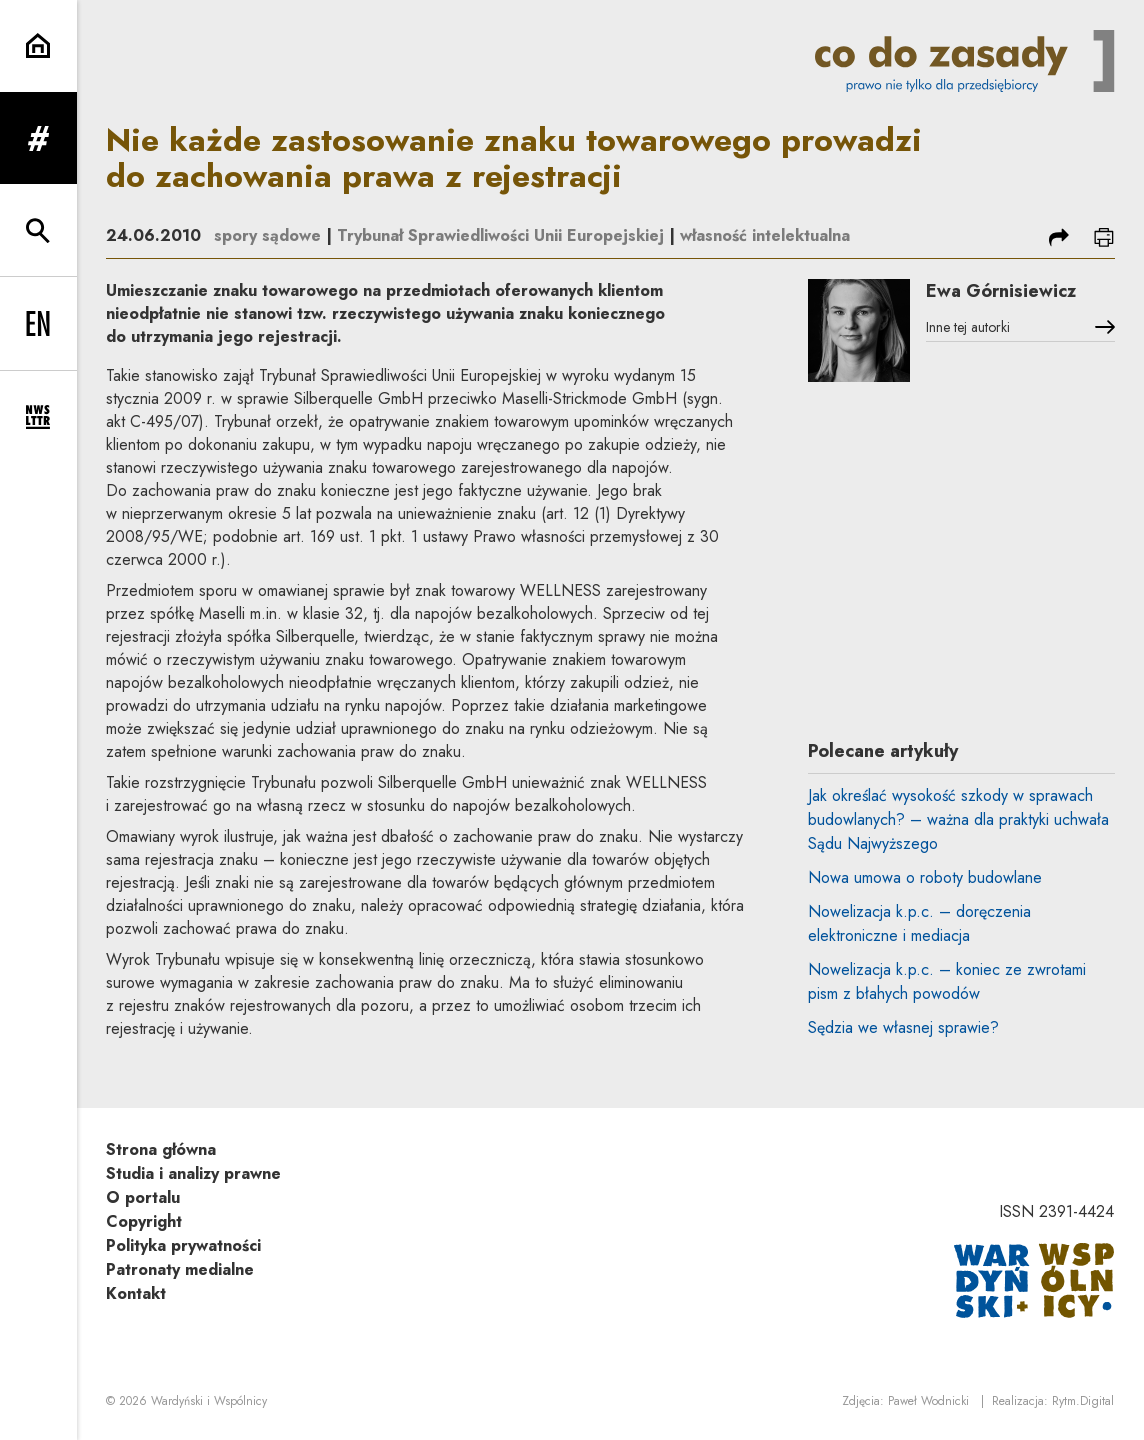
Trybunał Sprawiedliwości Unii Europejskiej (500, 235)
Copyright (144, 1221)
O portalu (143, 1197)
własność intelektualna (765, 235)
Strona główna (161, 1149)
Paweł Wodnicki (928, 1401)
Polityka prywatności (183, 1245)
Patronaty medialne (180, 1269)
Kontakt (136, 1293)
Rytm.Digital (1083, 1401)
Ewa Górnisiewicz (1001, 291)
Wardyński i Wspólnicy (209, 1401)
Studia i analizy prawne (193, 1173)
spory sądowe (267, 235)
